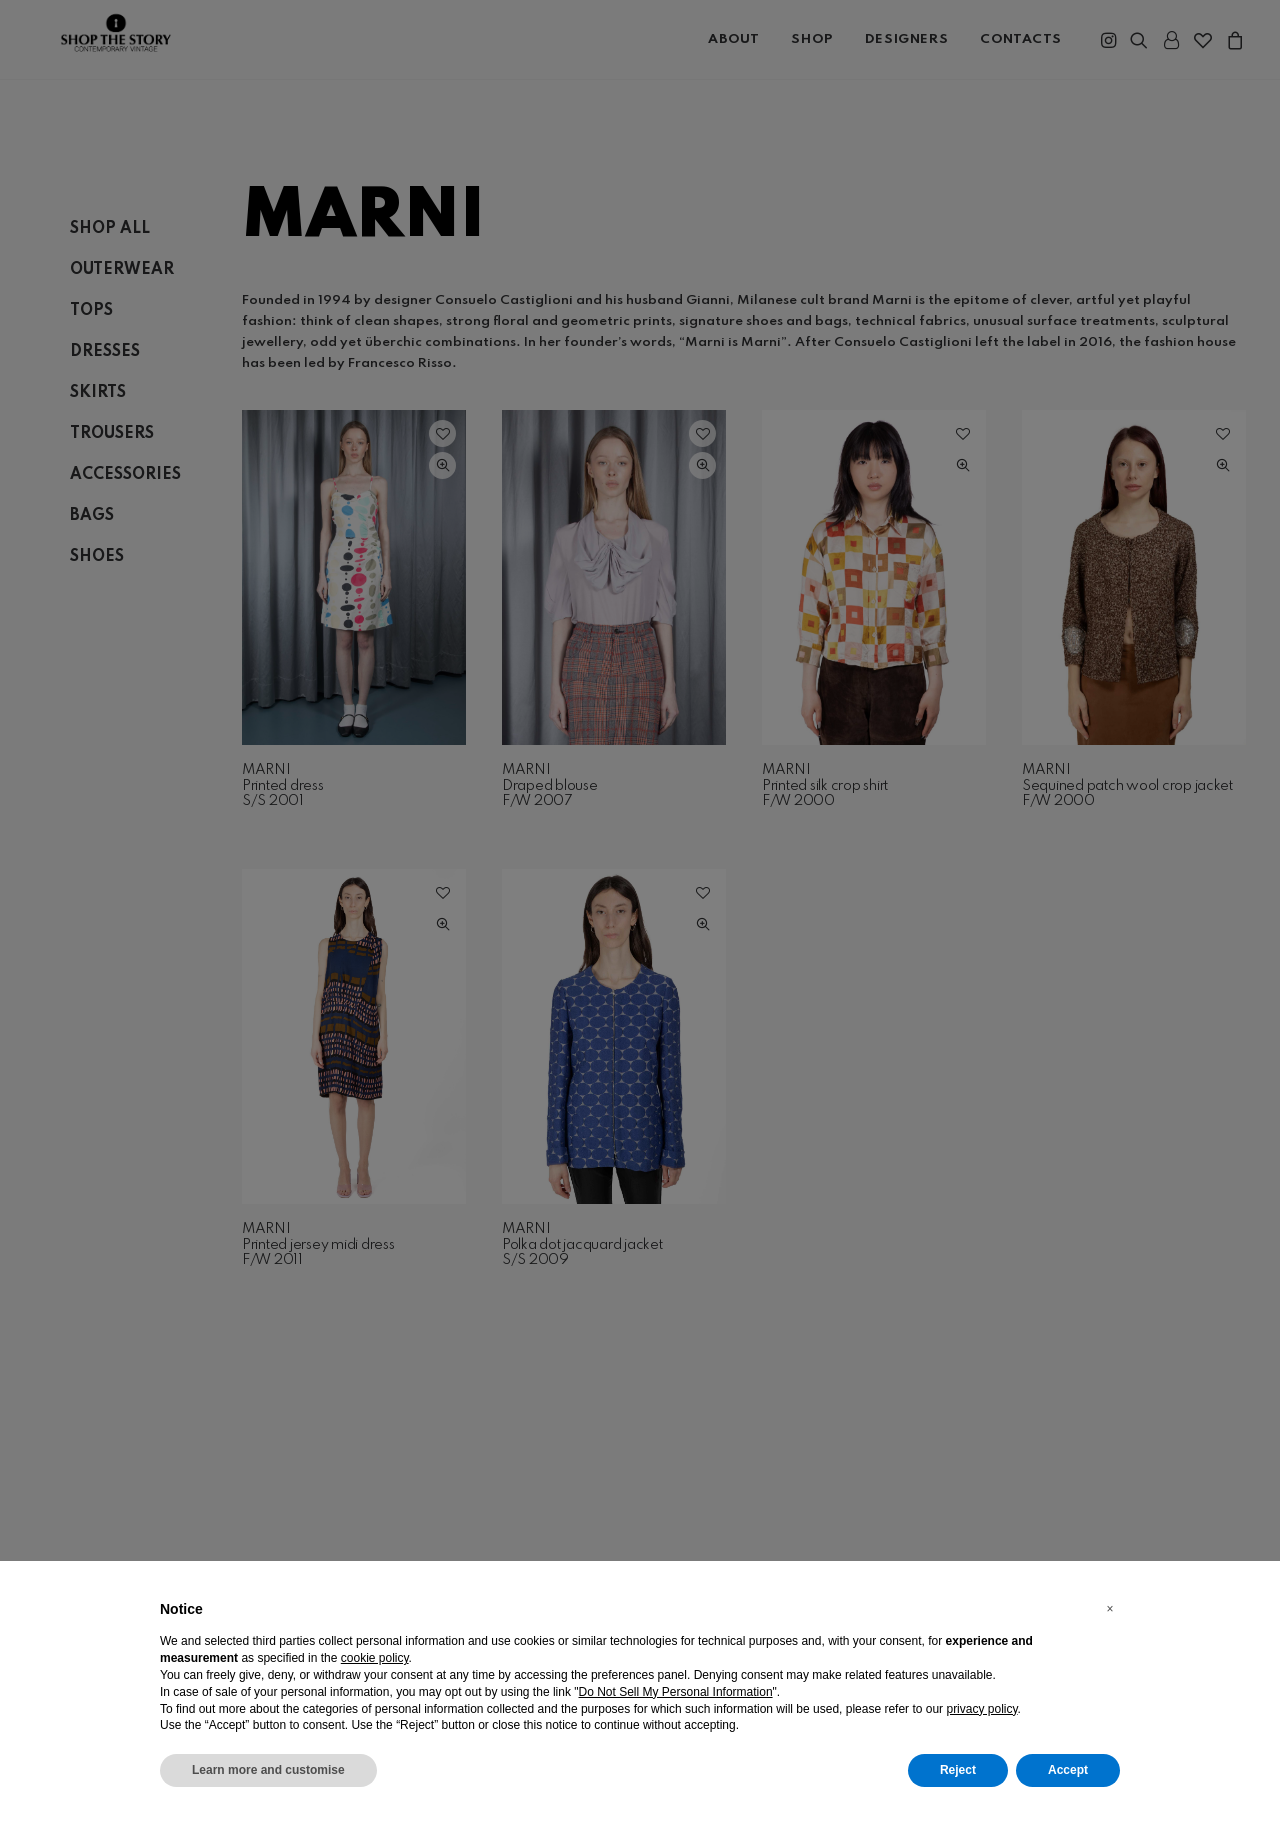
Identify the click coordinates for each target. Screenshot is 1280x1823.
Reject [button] (958, 1770)
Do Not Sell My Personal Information (676, 1692)
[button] (1110, 1609)
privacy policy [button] (981, 1709)
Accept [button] (1068, 1770)
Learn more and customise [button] (268, 1770)
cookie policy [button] (375, 1658)
